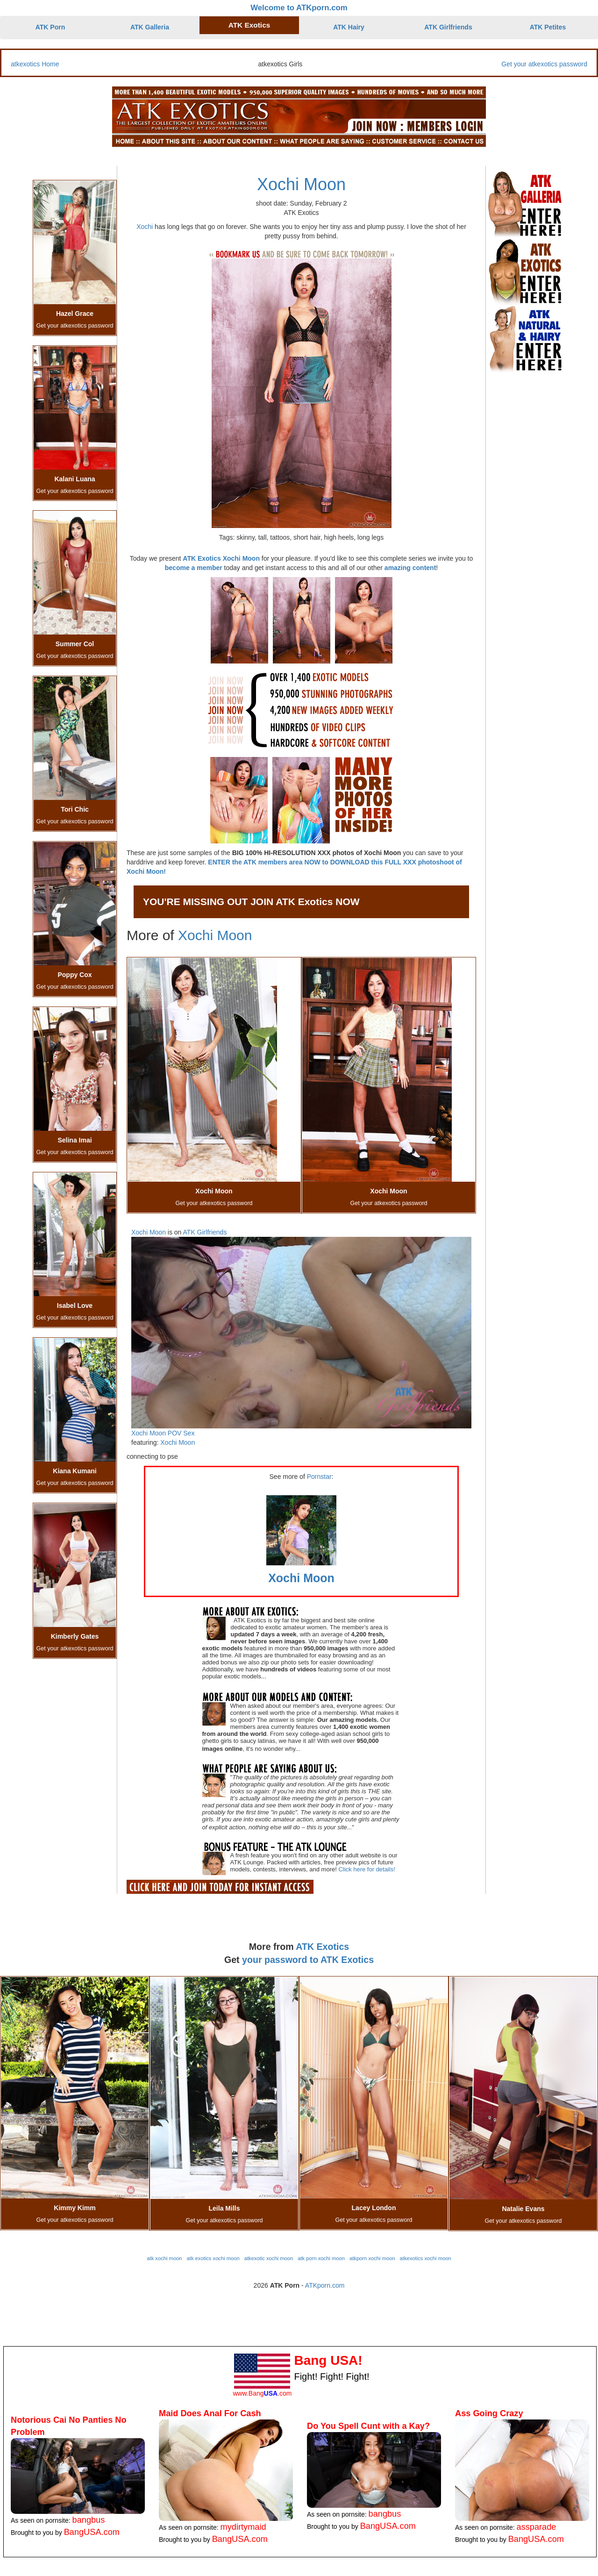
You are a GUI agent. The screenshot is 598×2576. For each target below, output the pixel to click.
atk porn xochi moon (321, 2258)
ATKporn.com (325, 2285)
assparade (536, 2527)
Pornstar (319, 1476)
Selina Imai (74, 1140)
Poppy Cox (74, 974)
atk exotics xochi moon (213, 2258)
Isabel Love (75, 1305)
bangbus (88, 2520)
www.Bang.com (262, 2393)
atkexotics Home (35, 64)
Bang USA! (328, 2360)
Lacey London (374, 2208)
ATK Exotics (249, 25)
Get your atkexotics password (544, 64)
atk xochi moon (164, 2258)
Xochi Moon (301, 184)
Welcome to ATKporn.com (299, 7)
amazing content (410, 567)
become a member (193, 567)
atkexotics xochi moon (425, 2258)
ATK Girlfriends (448, 27)
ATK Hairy (348, 27)
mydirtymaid (243, 2527)
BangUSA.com (92, 2532)
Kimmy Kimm (74, 2208)
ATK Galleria (149, 27)
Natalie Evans (523, 2208)
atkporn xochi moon (372, 2258)
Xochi (144, 226)
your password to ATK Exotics (308, 1960)
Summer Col (75, 644)
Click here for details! (366, 1869)
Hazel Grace (74, 313)
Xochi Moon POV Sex (162, 1433)
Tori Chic (75, 809)
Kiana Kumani (74, 1471)
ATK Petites (548, 27)
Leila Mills (224, 2208)
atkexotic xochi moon (268, 2258)
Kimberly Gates (75, 1636)
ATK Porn (50, 27)
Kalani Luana (74, 479)
